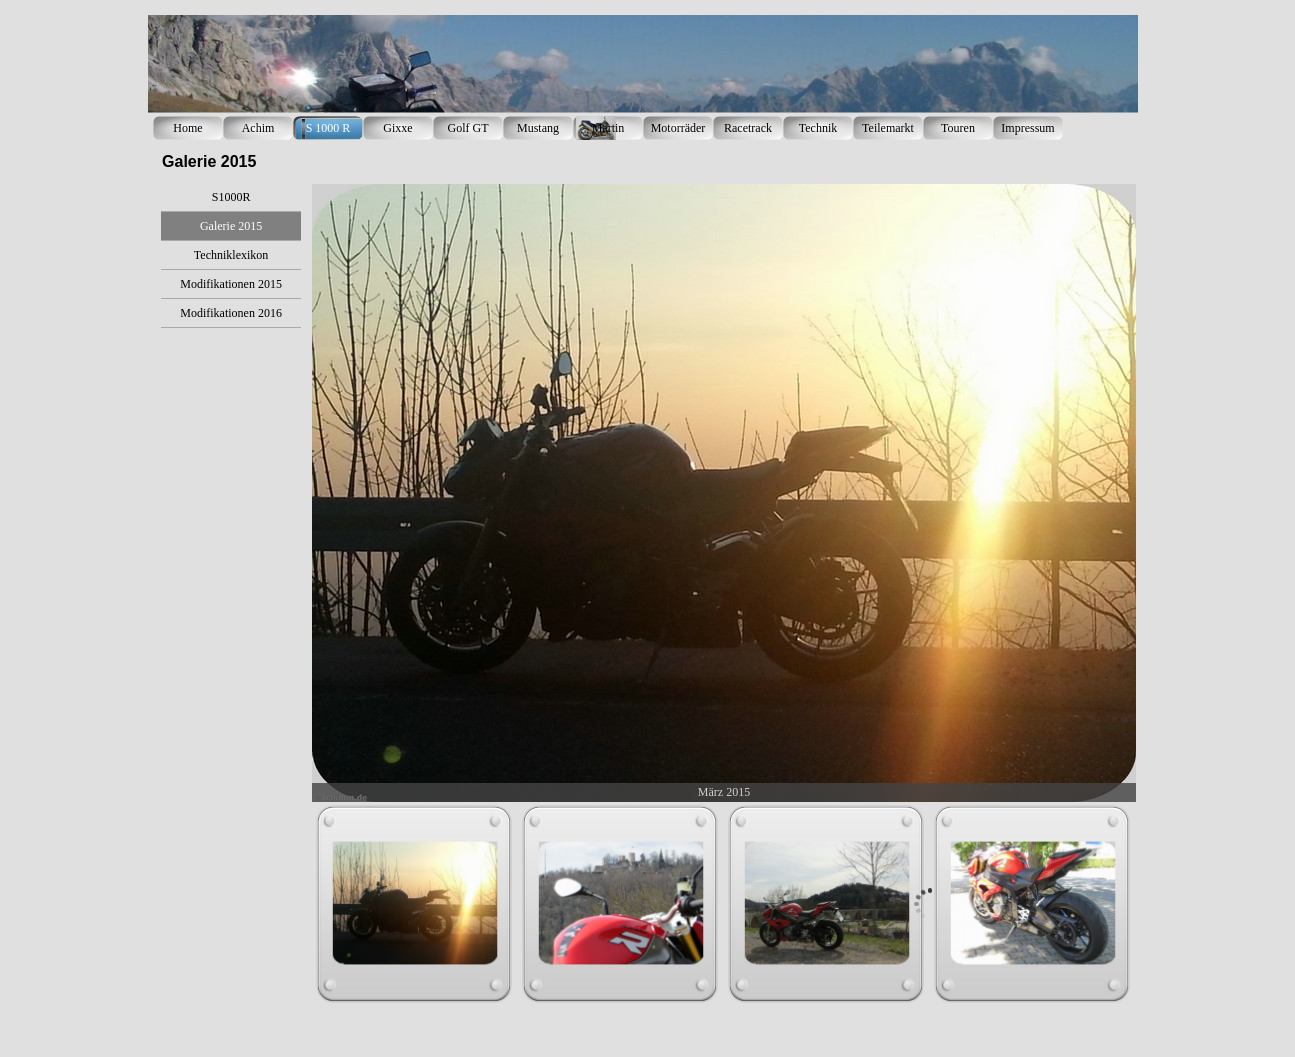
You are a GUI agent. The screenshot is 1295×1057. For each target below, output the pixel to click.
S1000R (231, 197)
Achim (258, 128)
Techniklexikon (231, 255)
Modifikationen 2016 (231, 313)
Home (187, 128)
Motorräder (678, 128)
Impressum (1027, 128)
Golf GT (468, 128)
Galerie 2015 (231, 226)
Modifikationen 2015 (231, 284)
